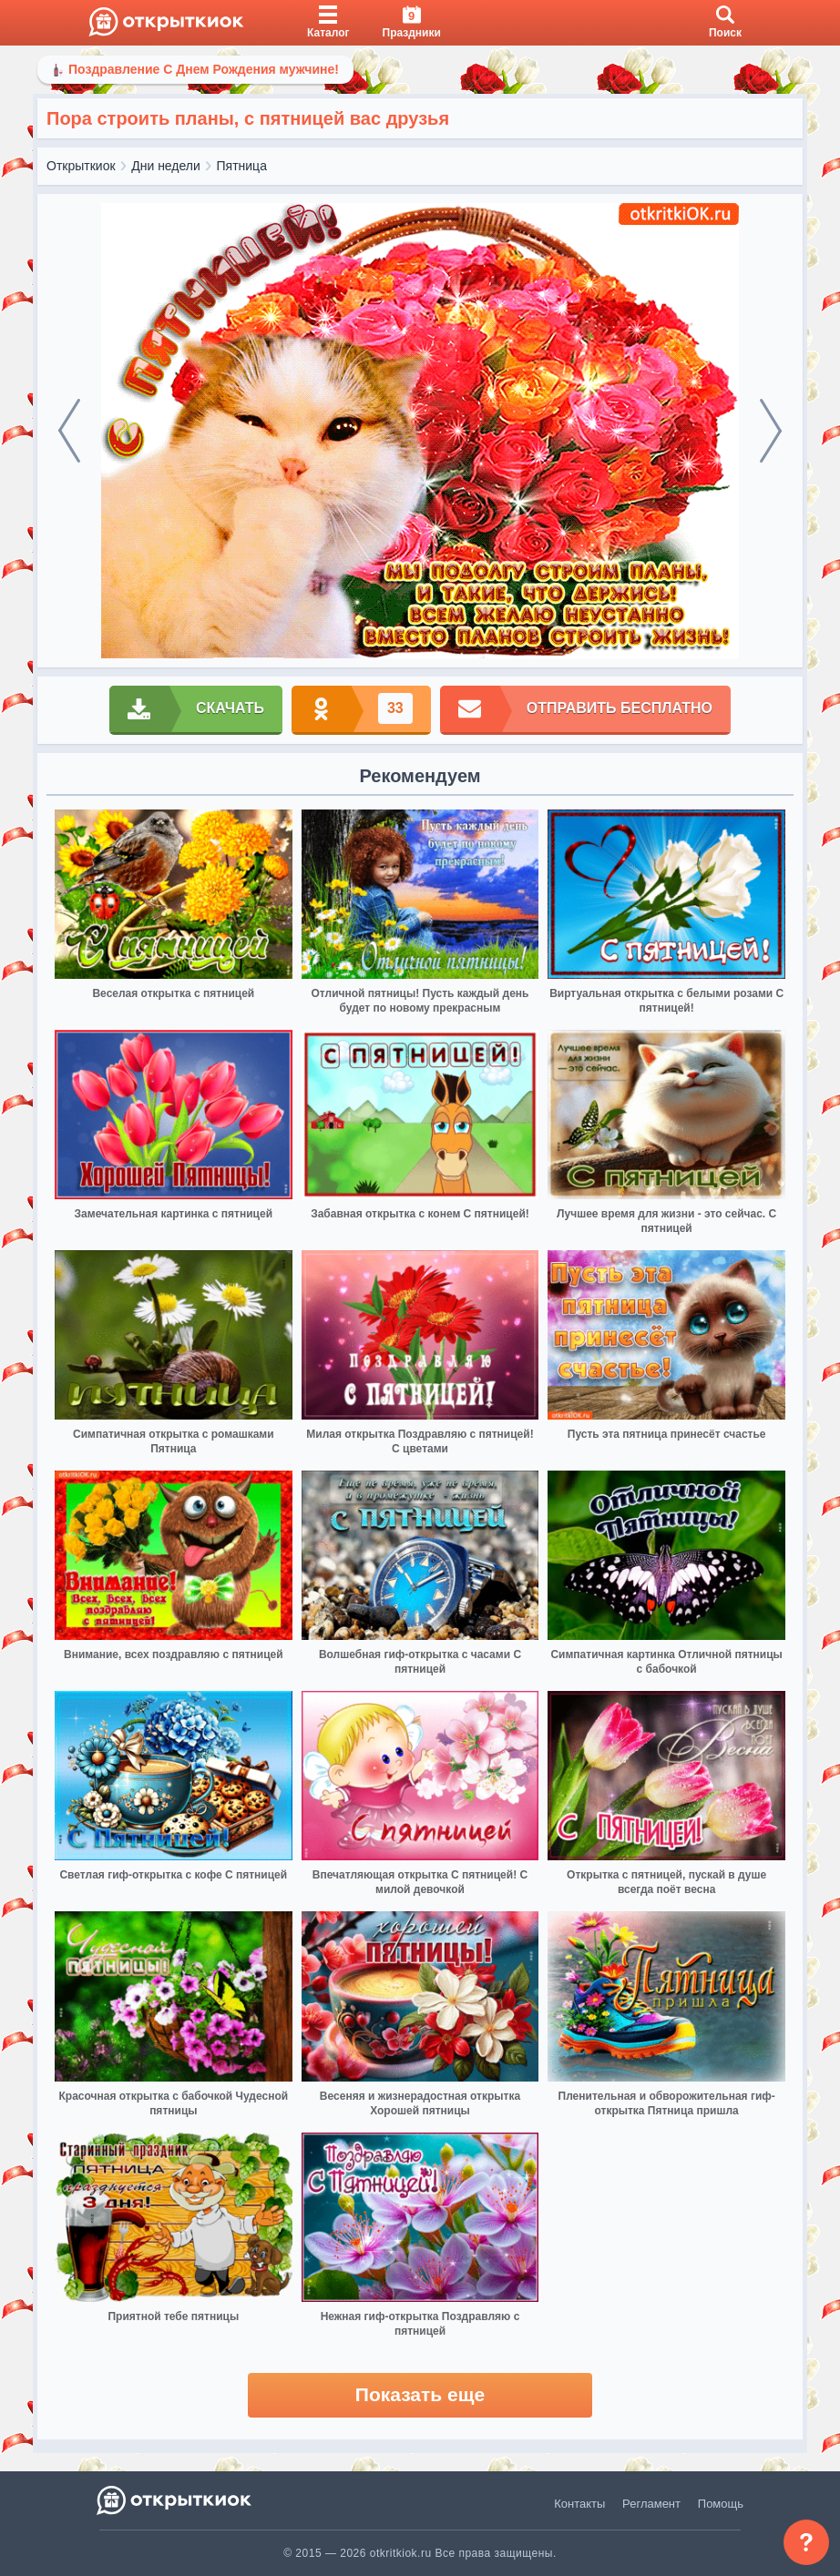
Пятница (242, 165)
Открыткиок (81, 165)
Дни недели (165, 165)
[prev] (69, 430)
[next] (770, 430)
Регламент (651, 2503)
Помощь (720, 2503)
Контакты (579, 2503)
